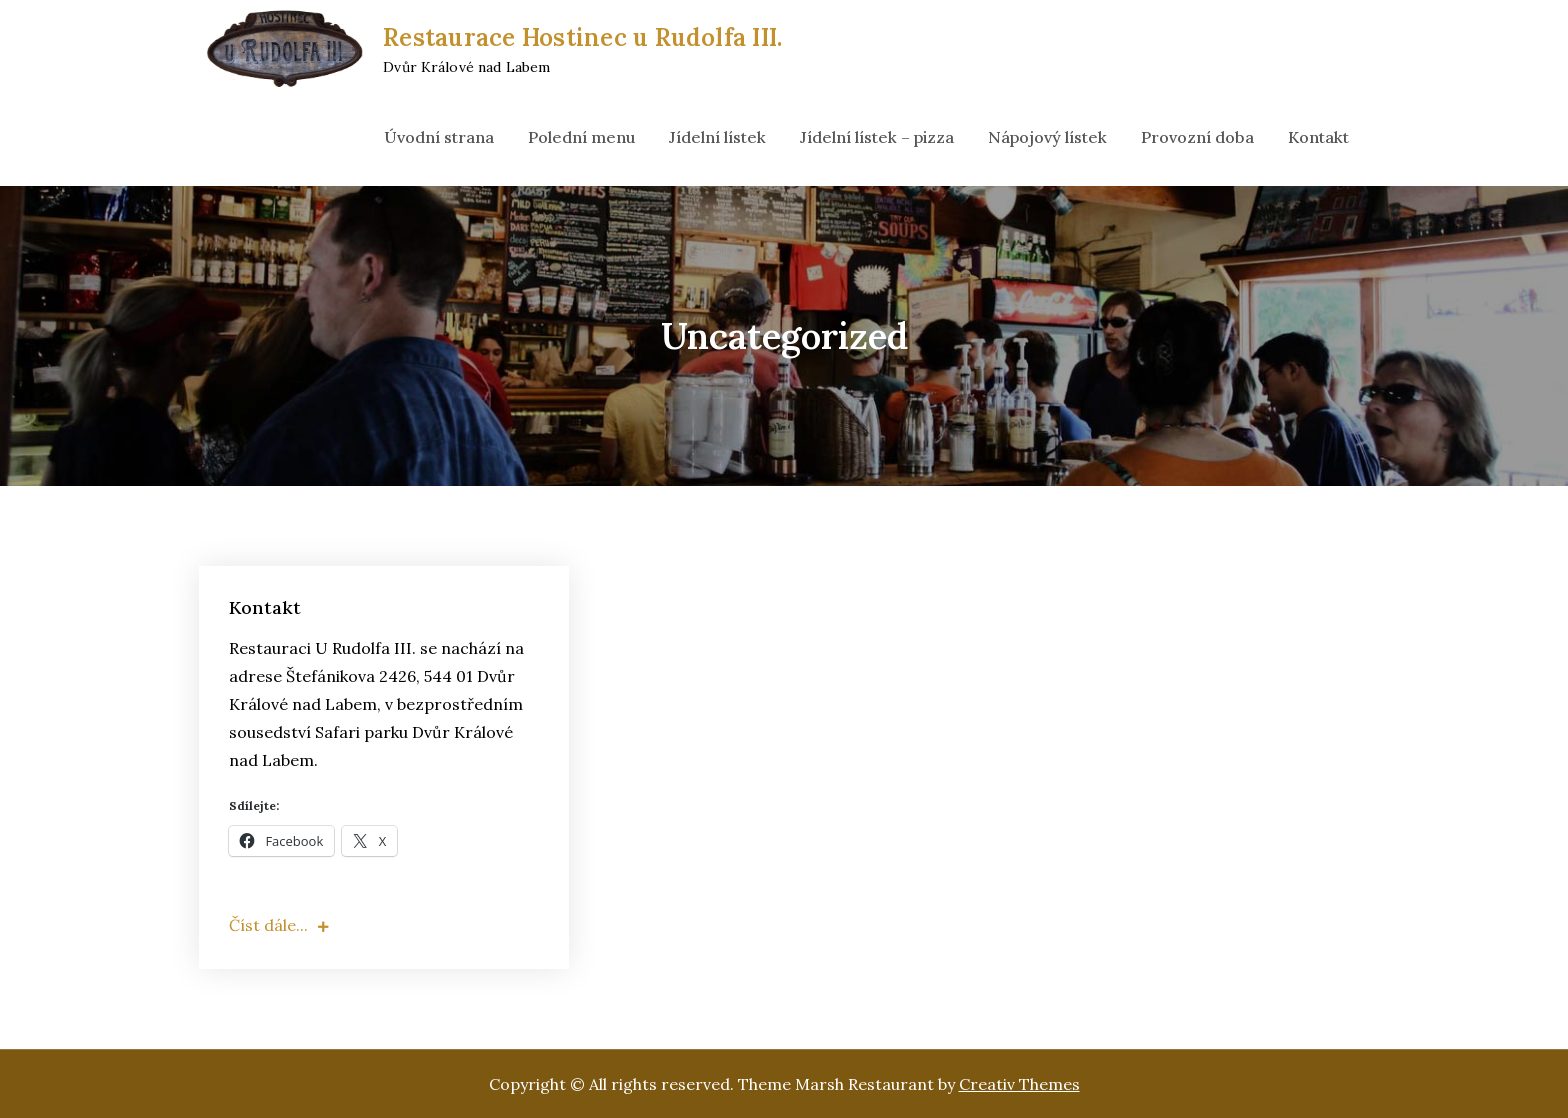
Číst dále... (279, 925)
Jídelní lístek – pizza (877, 137)
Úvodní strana (439, 137)
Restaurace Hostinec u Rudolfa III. (582, 37)
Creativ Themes (1019, 1084)
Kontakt (1318, 137)
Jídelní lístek (717, 137)
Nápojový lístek (1047, 137)
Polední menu (581, 137)
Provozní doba (1197, 137)
